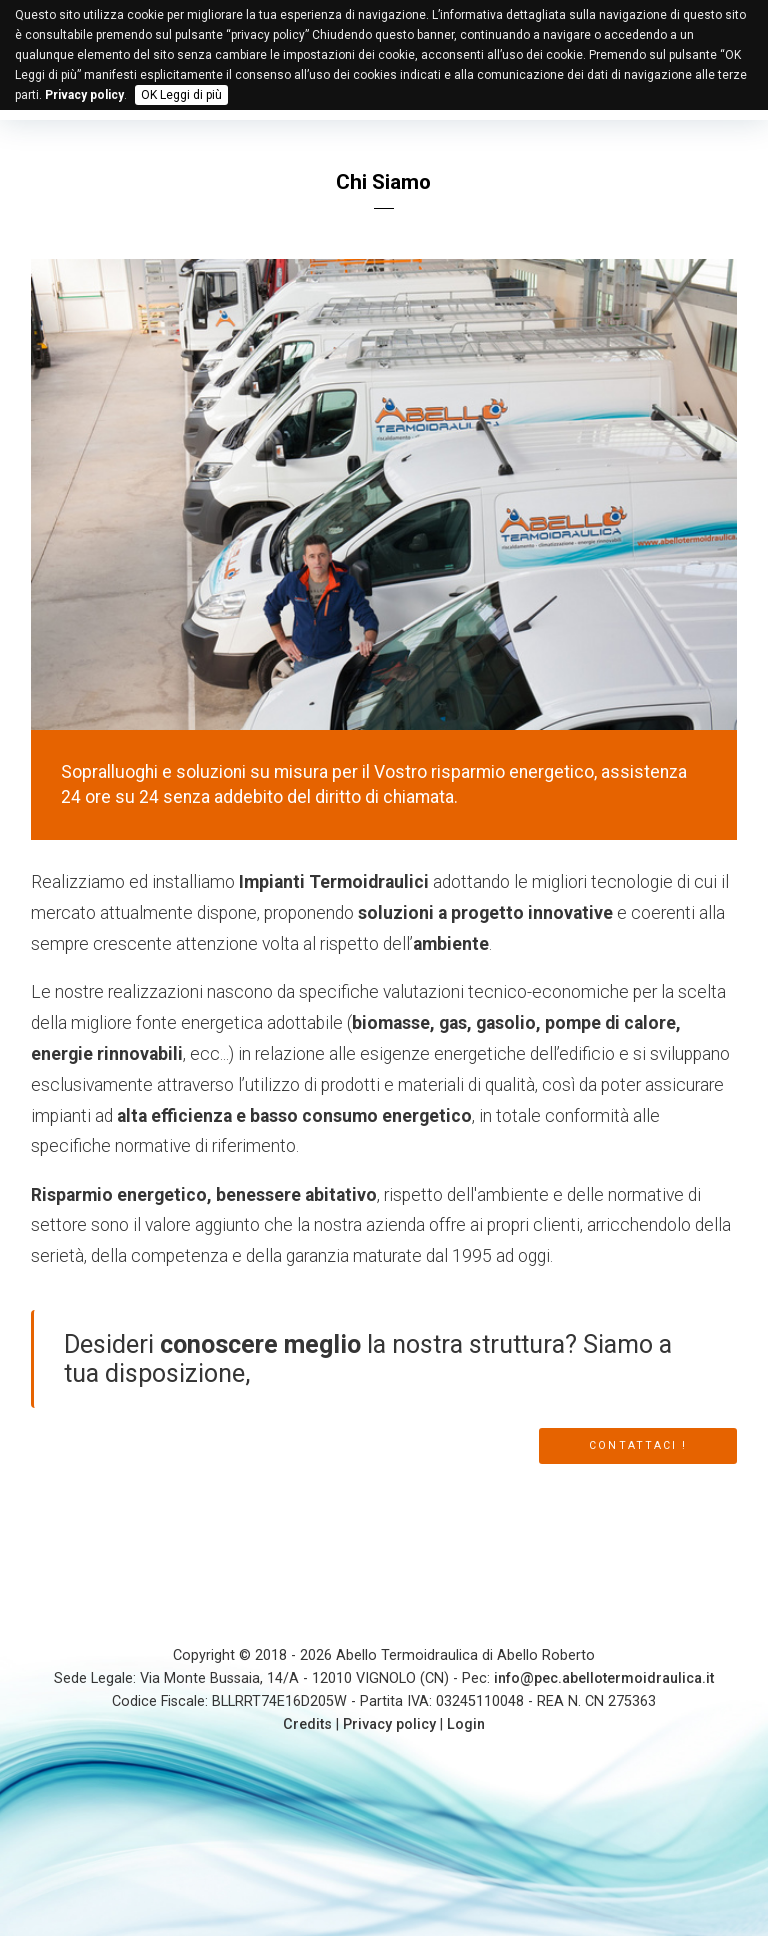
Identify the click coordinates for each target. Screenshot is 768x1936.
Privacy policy (389, 1724)
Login (466, 1724)
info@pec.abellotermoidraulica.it (604, 1678)
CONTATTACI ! (638, 1445)
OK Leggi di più (181, 95)
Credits (307, 1724)
